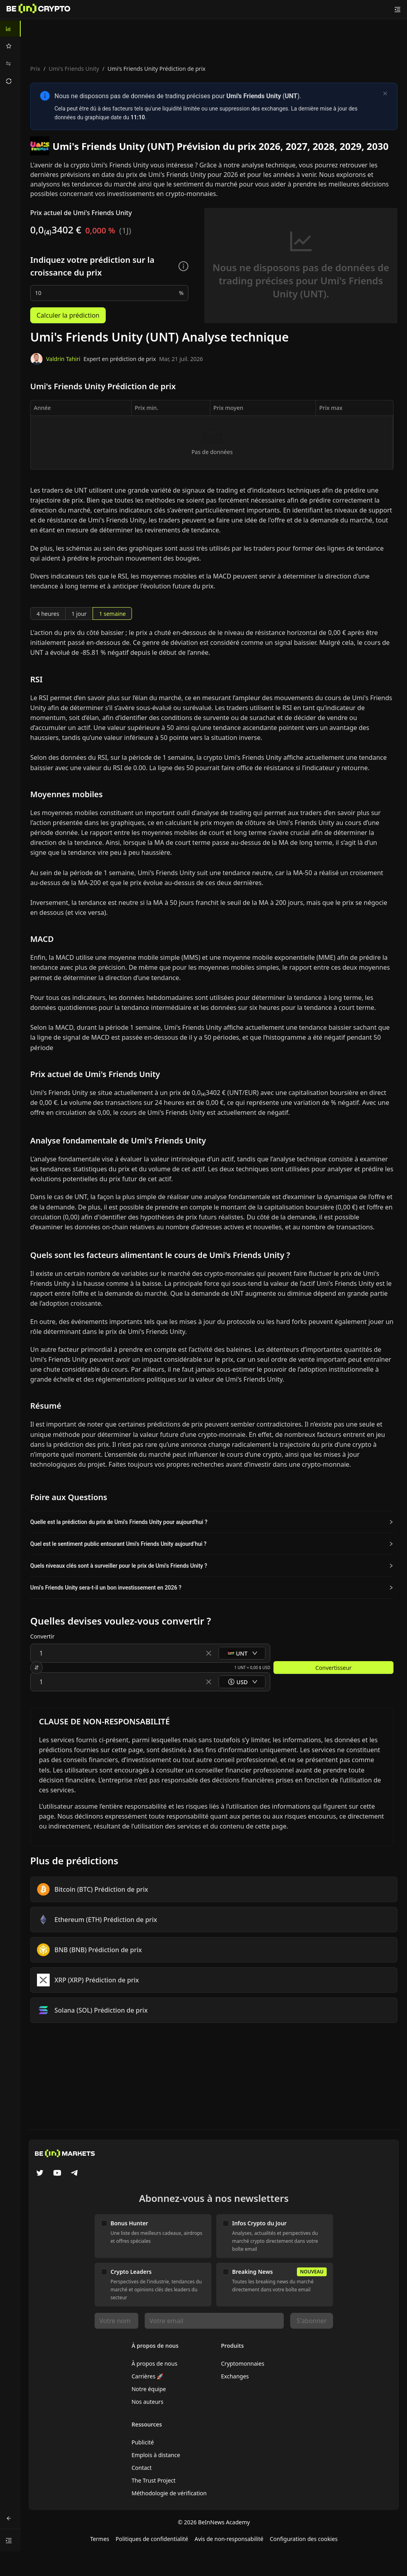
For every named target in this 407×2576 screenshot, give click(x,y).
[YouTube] (57, 2173)
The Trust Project (154, 2480)
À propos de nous (154, 2363)
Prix (35, 68)
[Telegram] (74, 2173)
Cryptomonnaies (242, 2363)
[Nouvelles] (38, 10)
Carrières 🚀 (148, 2376)
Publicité (143, 2442)
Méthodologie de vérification (169, 2493)
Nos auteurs (147, 2401)
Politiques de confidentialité (152, 2539)
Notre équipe (149, 2389)
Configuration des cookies (304, 2539)
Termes (99, 2539)
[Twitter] (40, 2173)
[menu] (10, 55)
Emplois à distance (156, 2455)
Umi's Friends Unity (74, 68)
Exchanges (235, 2376)
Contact (142, 2467)
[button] (211, 1522)
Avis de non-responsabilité (228, 2539)
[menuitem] (10, 29)
